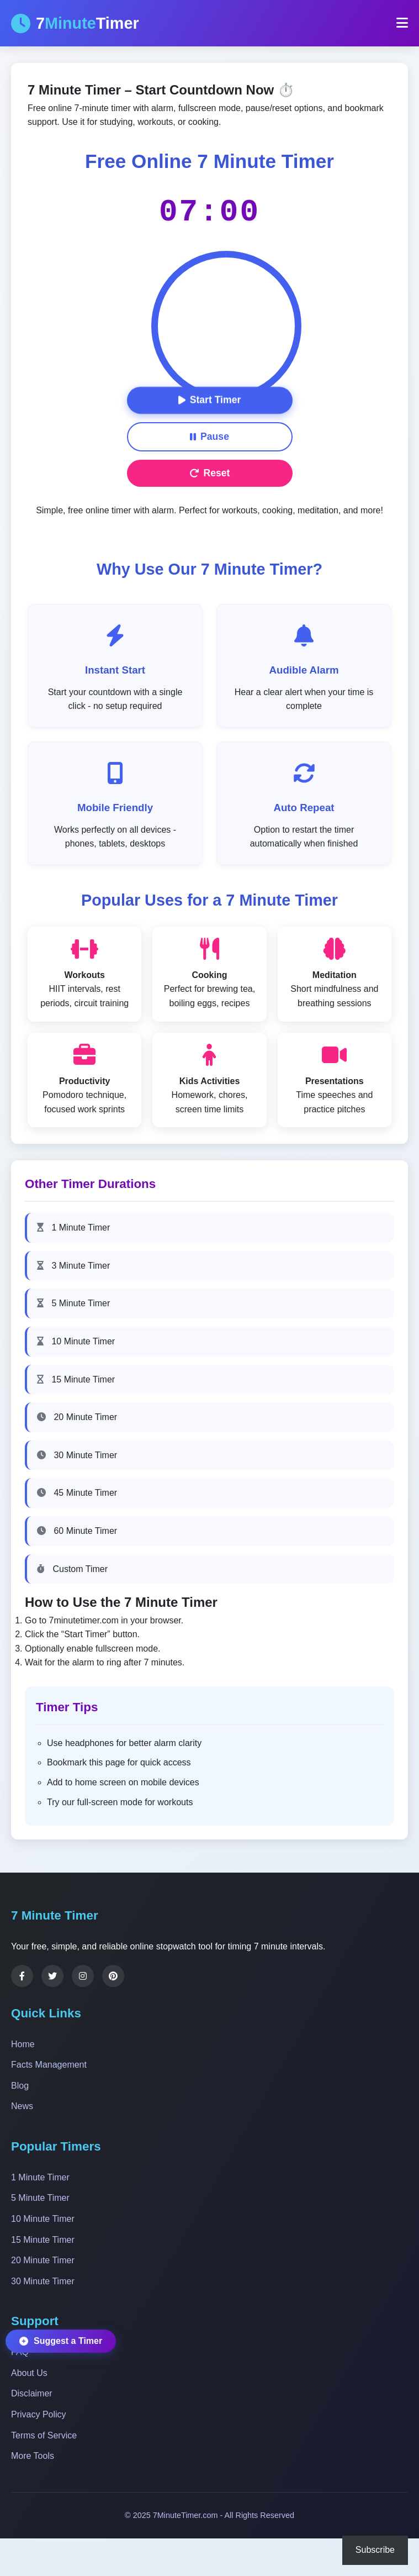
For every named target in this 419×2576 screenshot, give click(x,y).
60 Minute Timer (77, 1531)
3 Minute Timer (73, 1265)
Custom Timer (72, 1569)
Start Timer (209, 400)
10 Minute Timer (76, 1341)
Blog (20, 2085)
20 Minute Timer (77, 1417)
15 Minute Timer (76, 1379)
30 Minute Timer (77, 1455)
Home (23, 2044)
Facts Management (49, 2064)
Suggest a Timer (60, 2340)
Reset (209, 473)
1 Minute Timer (73, 1227)
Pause (209, 436)
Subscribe (375, 2549)
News (22, 2106)
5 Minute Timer (73, 1303)
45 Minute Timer (77, 1492)
